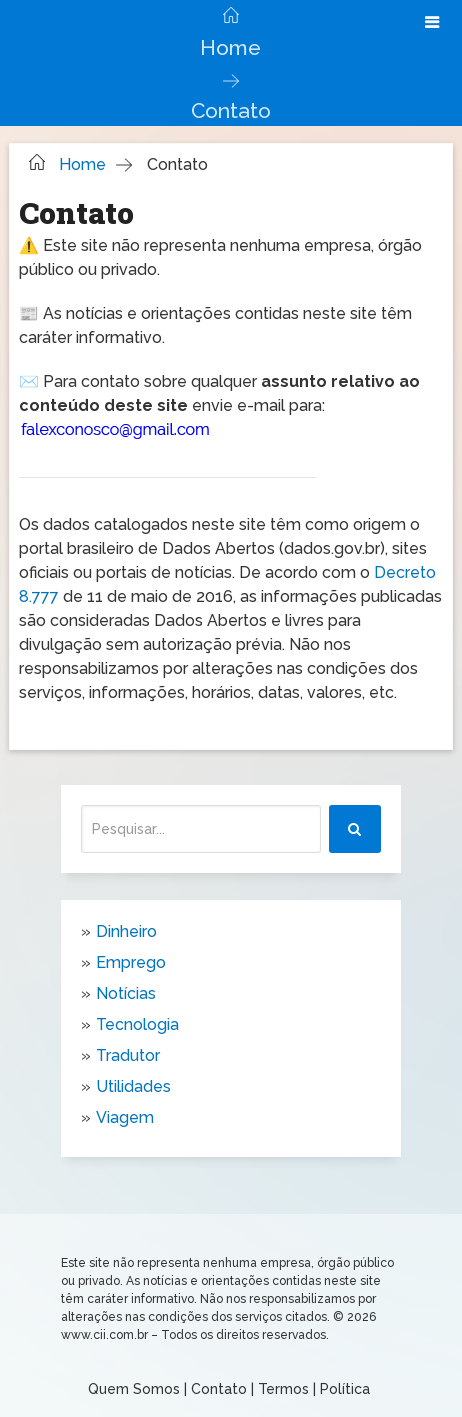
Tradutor (128, 1055)
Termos (283, 1389)
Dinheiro (126, 931)
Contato (219, 1389)
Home (230, 47)
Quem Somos (134, 1389)
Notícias (126, 993)
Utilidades (133, 1086)
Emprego (131, 962)
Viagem (125, 1117)
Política (345, 1389)
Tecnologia (137, 1024)
